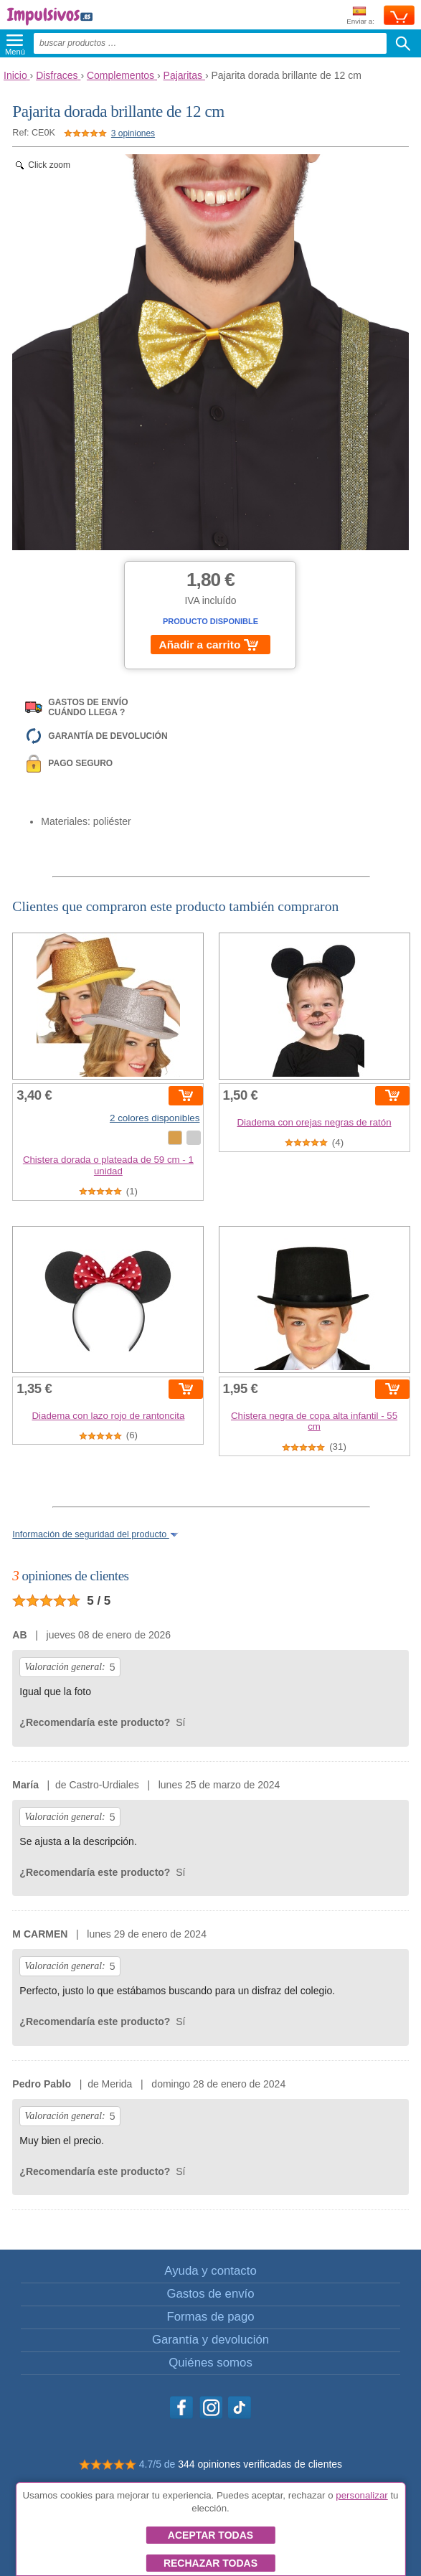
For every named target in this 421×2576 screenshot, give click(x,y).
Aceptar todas (210, 2535)
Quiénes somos (210, 2362)
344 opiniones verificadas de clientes (260, 2464)
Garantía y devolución (210, 2339)
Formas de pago (210, 2316)
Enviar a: (360, 16)
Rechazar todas (210, 2563)
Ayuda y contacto (210, 2271)
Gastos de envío (210, 2294)
